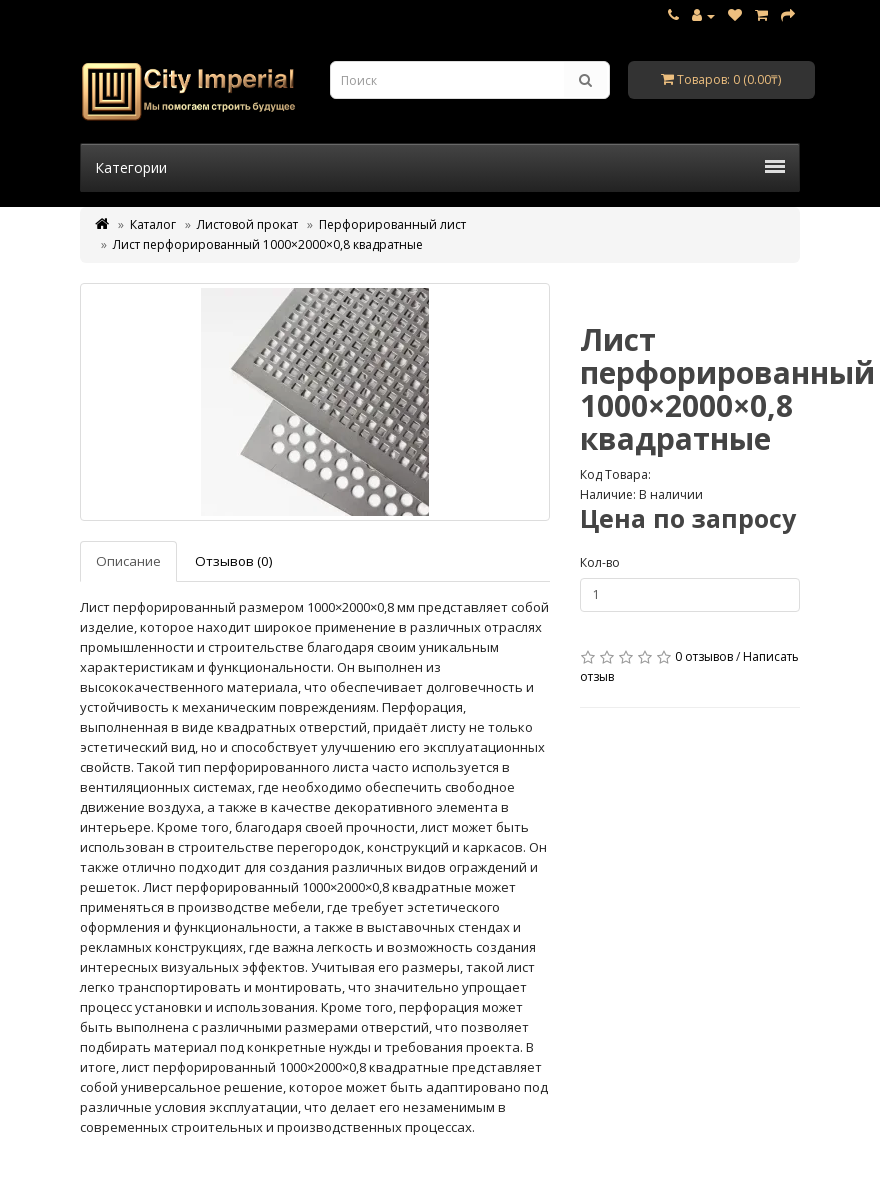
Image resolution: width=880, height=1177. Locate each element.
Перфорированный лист (392, 224)
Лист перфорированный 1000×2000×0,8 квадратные (268, 244)
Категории (440, 167)
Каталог (153, 224)
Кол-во (600, 562)
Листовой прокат (247, 224)
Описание (128, 561)
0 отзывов (704, 656)
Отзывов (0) (234, 561)
